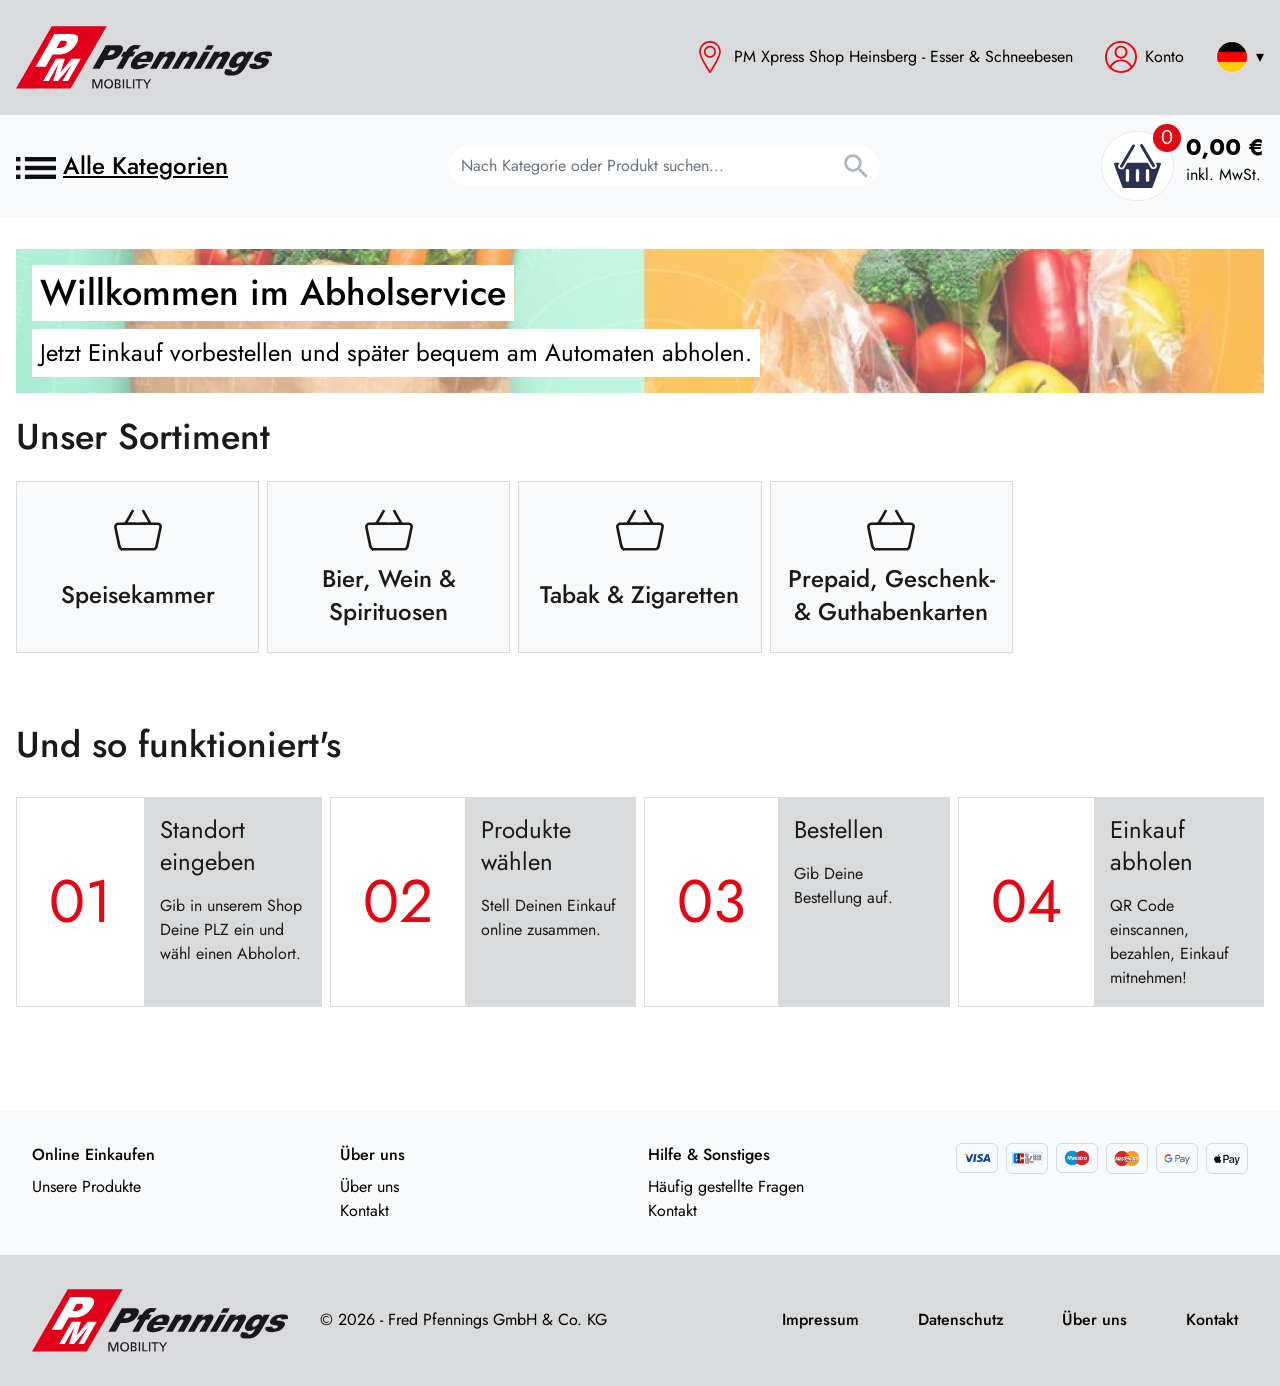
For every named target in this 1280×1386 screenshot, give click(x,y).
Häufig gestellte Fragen (726, 1186)
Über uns (369, 1186)
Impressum (820, 1319)
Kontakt (364, 1210)
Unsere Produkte (86, 1186)
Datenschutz (961, 1319)
